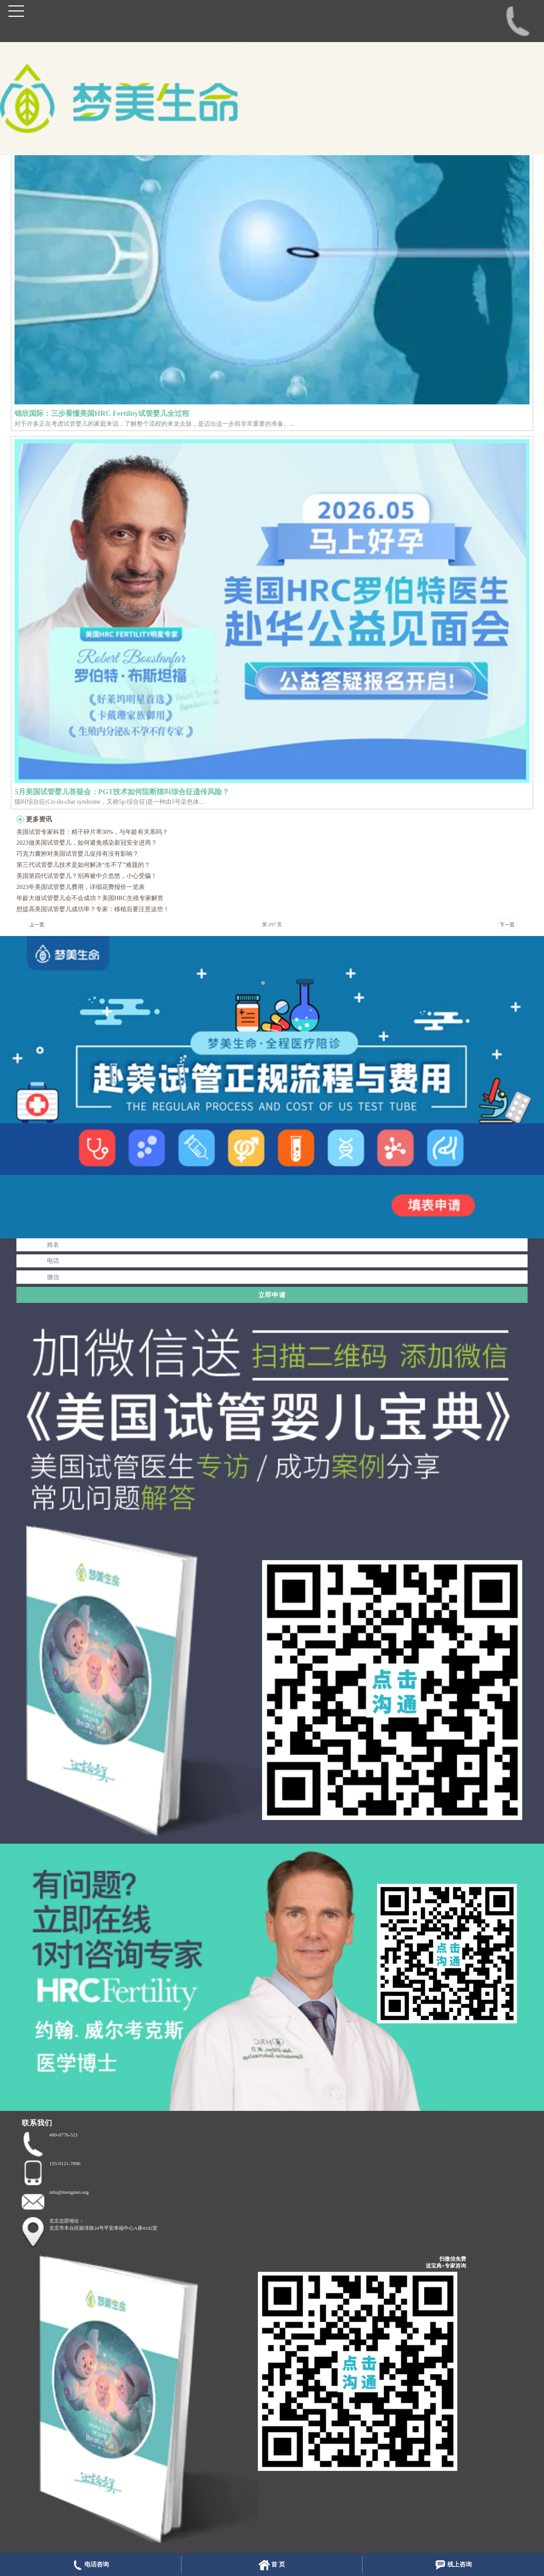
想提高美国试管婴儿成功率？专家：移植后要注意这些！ (92, 909)
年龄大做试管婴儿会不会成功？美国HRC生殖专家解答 (90, 898)
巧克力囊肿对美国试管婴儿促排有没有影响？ (77, 853)
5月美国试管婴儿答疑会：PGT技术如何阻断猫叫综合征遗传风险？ (122, 792)
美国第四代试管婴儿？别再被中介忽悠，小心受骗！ (86, 876)
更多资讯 (39, 819)
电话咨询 (90, 2565)
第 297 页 (272, 924)
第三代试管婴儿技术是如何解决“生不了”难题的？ (83, 864)
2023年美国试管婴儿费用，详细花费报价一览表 (80, 887)
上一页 (36, 925)
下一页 (507, 925)
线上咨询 (453, 2565)
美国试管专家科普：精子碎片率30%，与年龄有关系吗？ (92, 832)
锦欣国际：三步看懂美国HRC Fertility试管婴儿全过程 (102, 413)
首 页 (272, 2565)
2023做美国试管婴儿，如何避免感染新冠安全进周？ (86, 842)
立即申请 (272, 1295)
